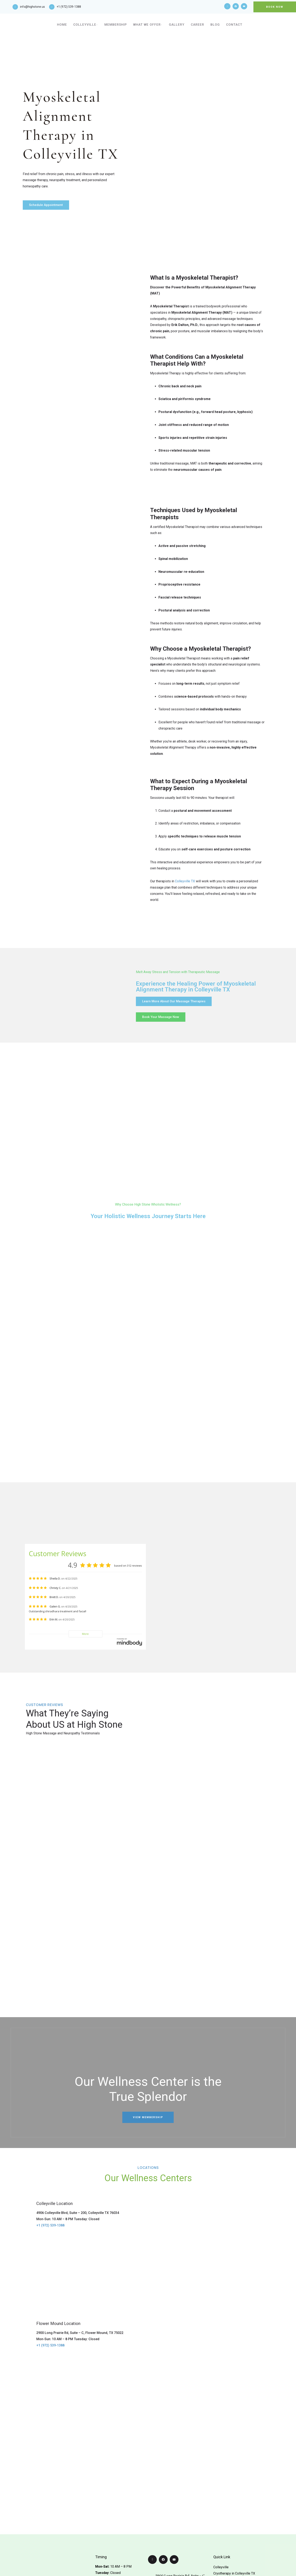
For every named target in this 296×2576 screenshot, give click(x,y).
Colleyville (84, 25)
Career (197, 25)
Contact (234, 25)
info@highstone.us (32, 6)
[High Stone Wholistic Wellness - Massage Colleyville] (209, 2252)
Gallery (177, 25)
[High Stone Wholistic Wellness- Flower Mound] (209, 2372)
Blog (215, 25)
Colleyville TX (185, 881)
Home (62, 25)
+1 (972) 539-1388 (69, 6)
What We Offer (147, 25)
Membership (115, 25)
